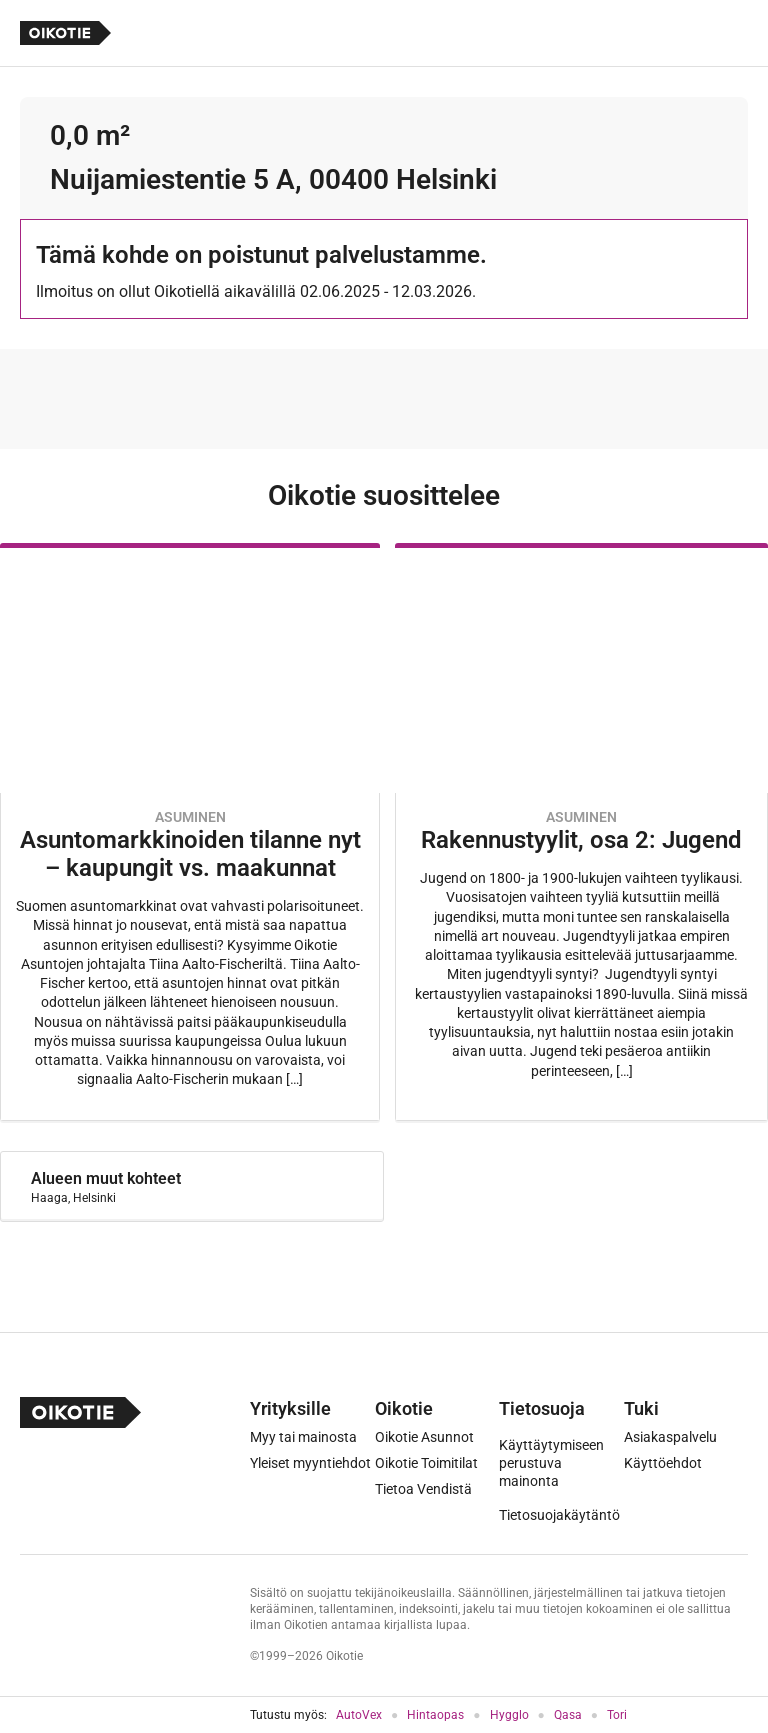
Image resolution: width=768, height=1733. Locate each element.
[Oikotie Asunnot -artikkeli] (190, 832)
